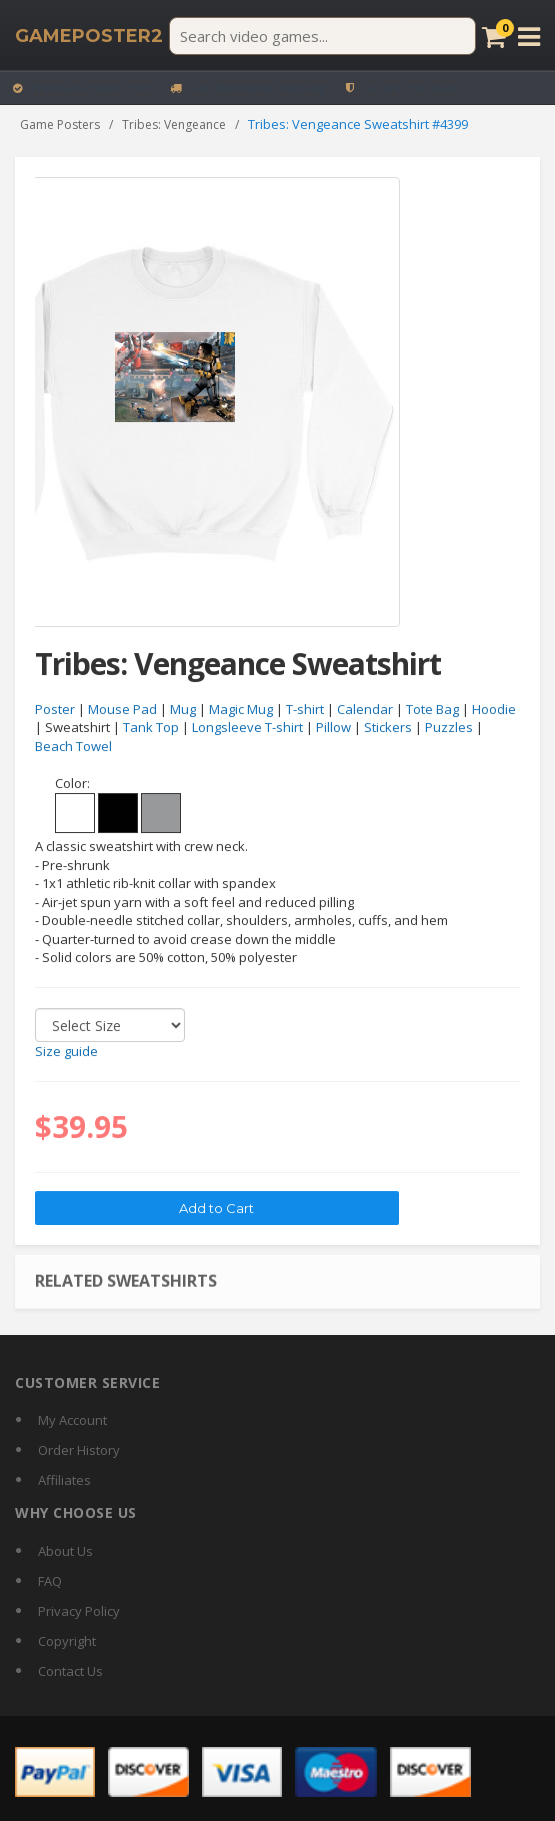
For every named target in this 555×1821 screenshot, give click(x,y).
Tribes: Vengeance (174, 124)
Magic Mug (241, 710)
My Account (72, 1420)
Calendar (365, 710)
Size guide (66, 1052)
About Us (65, 1551)
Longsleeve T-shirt (247, 728)
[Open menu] (529, 36)
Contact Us (70, 1671)
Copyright (67, 1641)
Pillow (333, 728)
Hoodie (494, 710)
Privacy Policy (79, 1611)
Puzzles (449, 728)
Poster (55, 710)
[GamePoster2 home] (89, 36)
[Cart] (494, 36)
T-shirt (305, 710)
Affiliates (64, 1480)
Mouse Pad (122, 710)
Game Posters (60, 124)
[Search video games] (322, 36)
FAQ (50, 1581)
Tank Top (151, 728)
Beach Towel (73, 747)
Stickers (388, 728)
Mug (183, 710)
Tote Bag (432, 710)
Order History (79, 1450)
